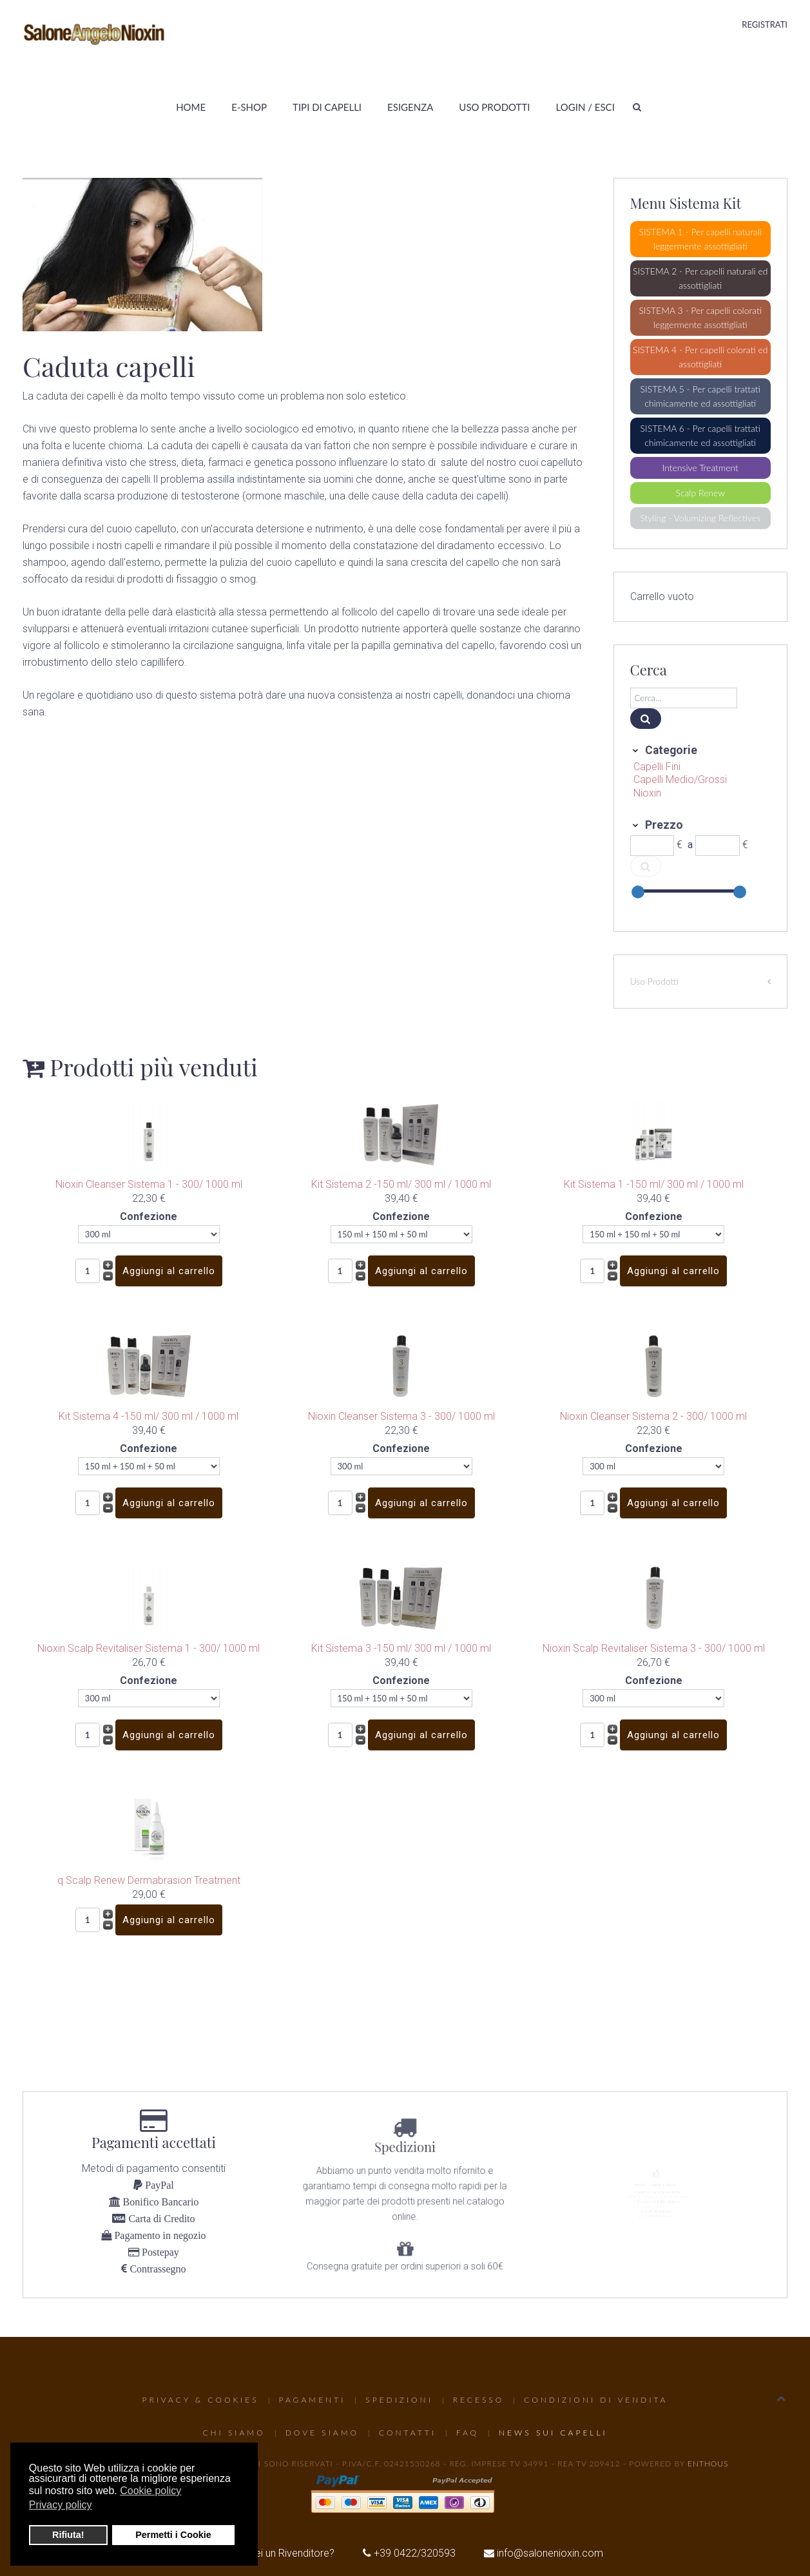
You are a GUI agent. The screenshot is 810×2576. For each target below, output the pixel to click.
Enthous (708, 2463)
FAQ (467, 2432)
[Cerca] (684, 698)
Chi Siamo (233, 2432)
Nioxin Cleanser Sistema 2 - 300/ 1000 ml (653, 1416)
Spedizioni (399, 2400)
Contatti (407, 2432)
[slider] (638, 892)
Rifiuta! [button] (68, 2535)
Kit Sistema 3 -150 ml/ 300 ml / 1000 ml (401, 1648)
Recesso (478, 2400)
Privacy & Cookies (200, 2400)
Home (191, 107)
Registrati (764, 24)
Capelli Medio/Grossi (680, 779)
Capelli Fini (656, 766)
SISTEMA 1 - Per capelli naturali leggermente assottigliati (700, 238)
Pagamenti (312, 2400)
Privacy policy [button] (60, 2504)
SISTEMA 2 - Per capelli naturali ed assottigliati (700, 278)
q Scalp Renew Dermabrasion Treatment (148, 1880)
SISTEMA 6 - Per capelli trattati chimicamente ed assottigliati (700, 435)
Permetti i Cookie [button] (173, 2535)
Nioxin (647, 793)
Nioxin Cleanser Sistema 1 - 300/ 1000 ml (148, 1184)
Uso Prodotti (494, 107)
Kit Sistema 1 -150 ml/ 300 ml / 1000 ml (654, 1184)
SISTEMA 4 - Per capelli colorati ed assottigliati (700, 356)
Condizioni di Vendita (596, 2400)
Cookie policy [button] (150, 2490)
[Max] (717, 845)
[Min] (652, 845)
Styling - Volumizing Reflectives (700, 517)
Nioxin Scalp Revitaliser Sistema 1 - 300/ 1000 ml (148, 1648)
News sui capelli (553, 2432)
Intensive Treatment (700, 467)
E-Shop (249, 107)
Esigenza (410, 107)
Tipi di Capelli (327, 107)
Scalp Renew (700, 492)
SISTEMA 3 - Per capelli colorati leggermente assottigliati (700, 317)
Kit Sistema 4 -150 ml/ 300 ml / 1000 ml (148, 1416)
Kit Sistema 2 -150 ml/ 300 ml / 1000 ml (401, 1184)
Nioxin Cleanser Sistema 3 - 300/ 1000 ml (401, 1416)
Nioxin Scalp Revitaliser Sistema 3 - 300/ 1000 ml (654, 1648)
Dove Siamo (322, 2432)
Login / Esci (585, 107)
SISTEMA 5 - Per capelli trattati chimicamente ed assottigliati (700, 396)
